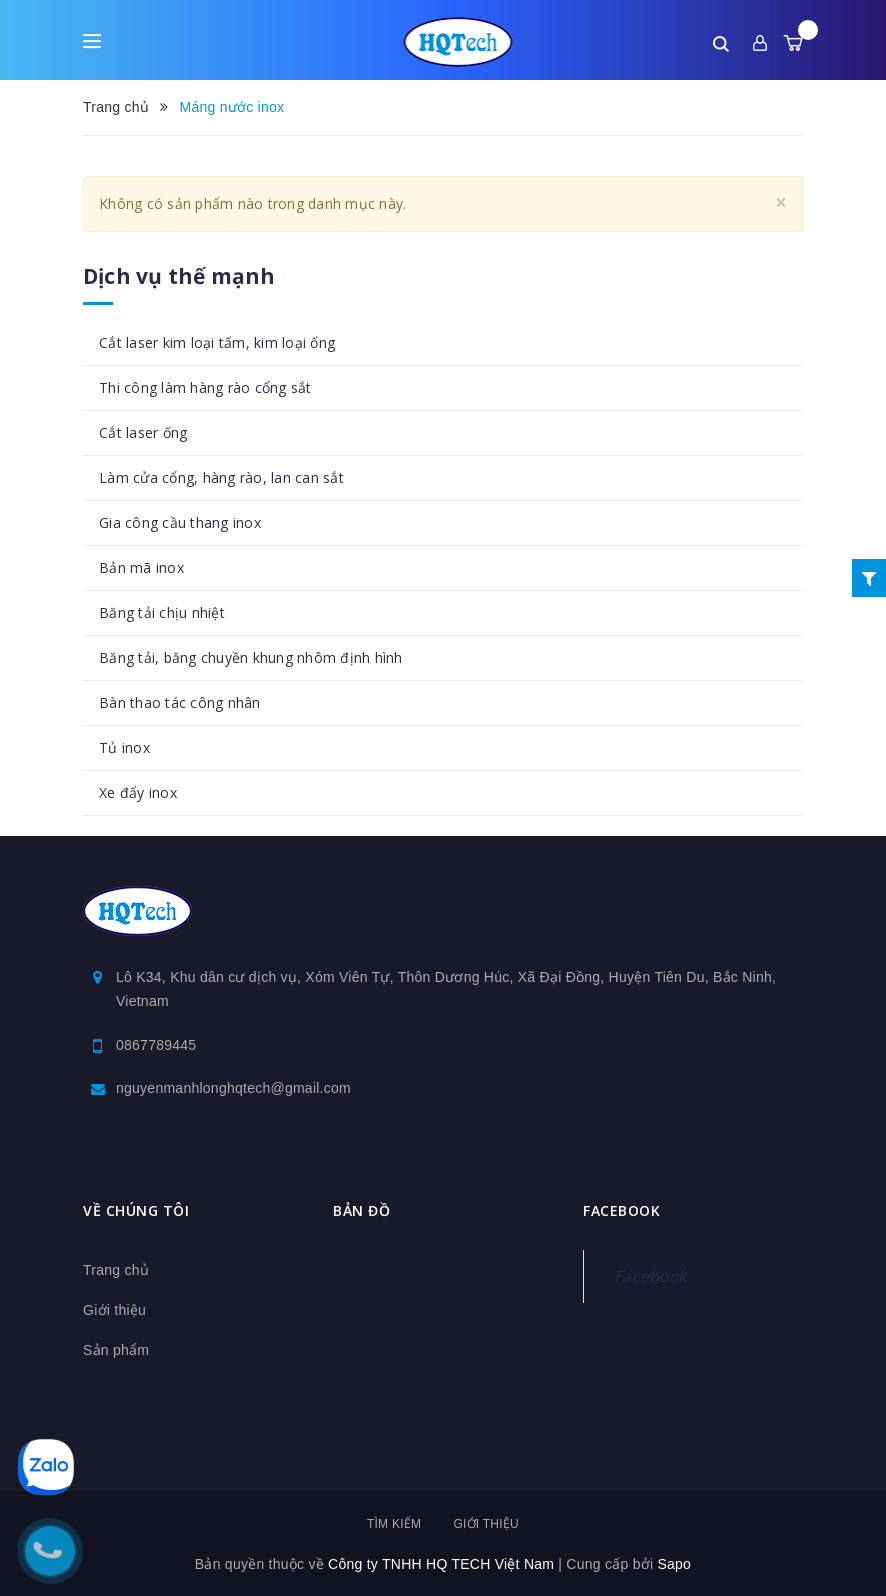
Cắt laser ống (143, 432)
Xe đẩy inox (138, 792)
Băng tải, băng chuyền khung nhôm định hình (251, 657)
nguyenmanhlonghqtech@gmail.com (233, 1088)
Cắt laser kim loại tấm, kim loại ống (217, 342)
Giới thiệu (114, 1310)
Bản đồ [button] (361, 1210)
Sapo (674, 1564)
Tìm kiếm (394, 1524)
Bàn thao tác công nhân (180, 702)
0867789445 (156, 1045)
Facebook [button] (621, 1210)
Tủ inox (124, 747)
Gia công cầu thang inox (180, 522)
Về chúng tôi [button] (136, 1210)
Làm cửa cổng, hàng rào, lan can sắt (221, 477)
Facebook (650, 1276)
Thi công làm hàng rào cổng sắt (205, 387)
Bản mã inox (141, 567)
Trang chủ (116, 1270)
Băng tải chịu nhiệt (162, 612)
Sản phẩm (116, 1350)
